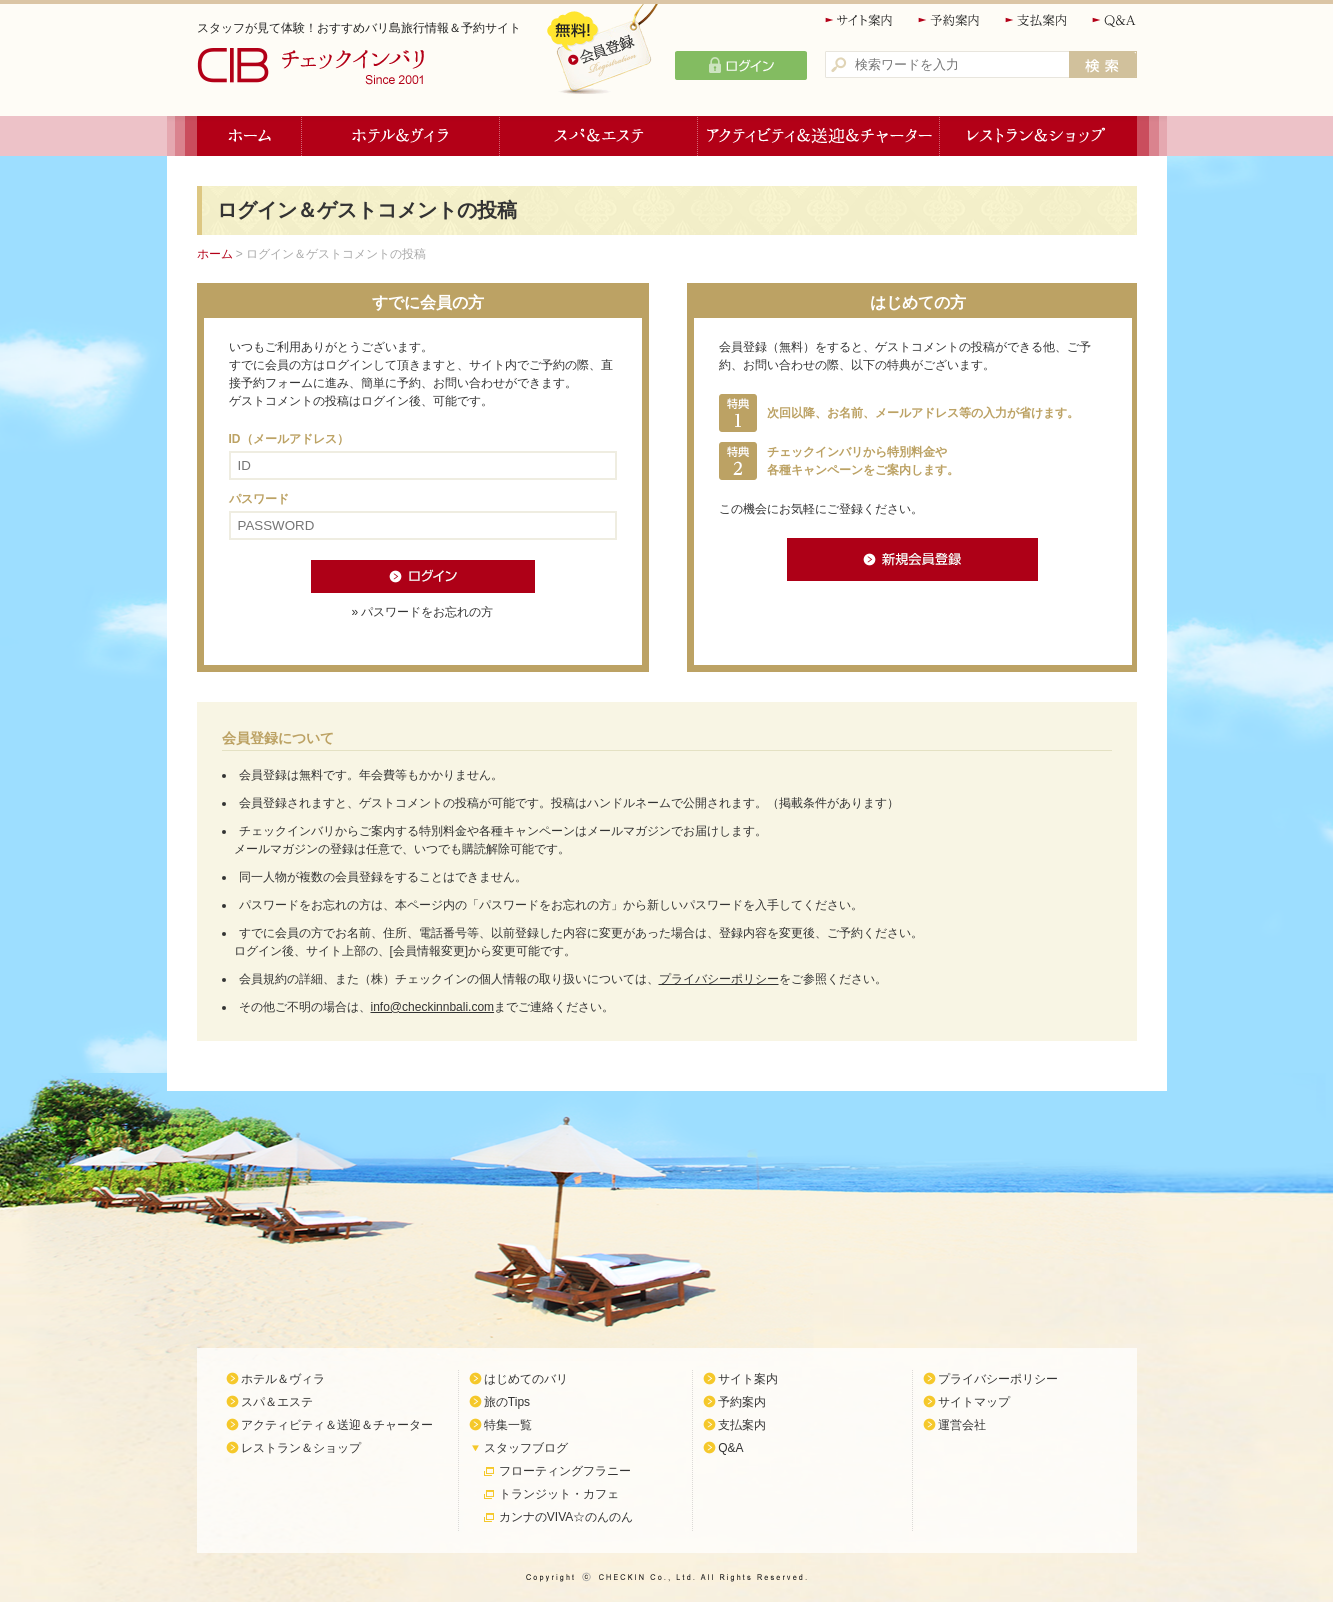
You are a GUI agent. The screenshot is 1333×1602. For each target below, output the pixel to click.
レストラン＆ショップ (1038, 136)
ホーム (249, 136)
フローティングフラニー (565, 1471)
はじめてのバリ (526, 1379)
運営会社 (962, 1425)
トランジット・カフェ (559, 1494)
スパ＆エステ (599, 136)
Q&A (1114, 20)
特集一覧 (508, 1425)
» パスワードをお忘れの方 (422, 612)
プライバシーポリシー (719, 979)
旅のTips (507, 1402)
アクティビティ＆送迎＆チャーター (819, 136)
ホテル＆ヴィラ (401, 136)
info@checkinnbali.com (433, 1007)
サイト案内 (860, 20)
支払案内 (1037, 20)
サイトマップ (974, 1402)
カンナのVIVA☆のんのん (566, 1517)
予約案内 (950, 20)
